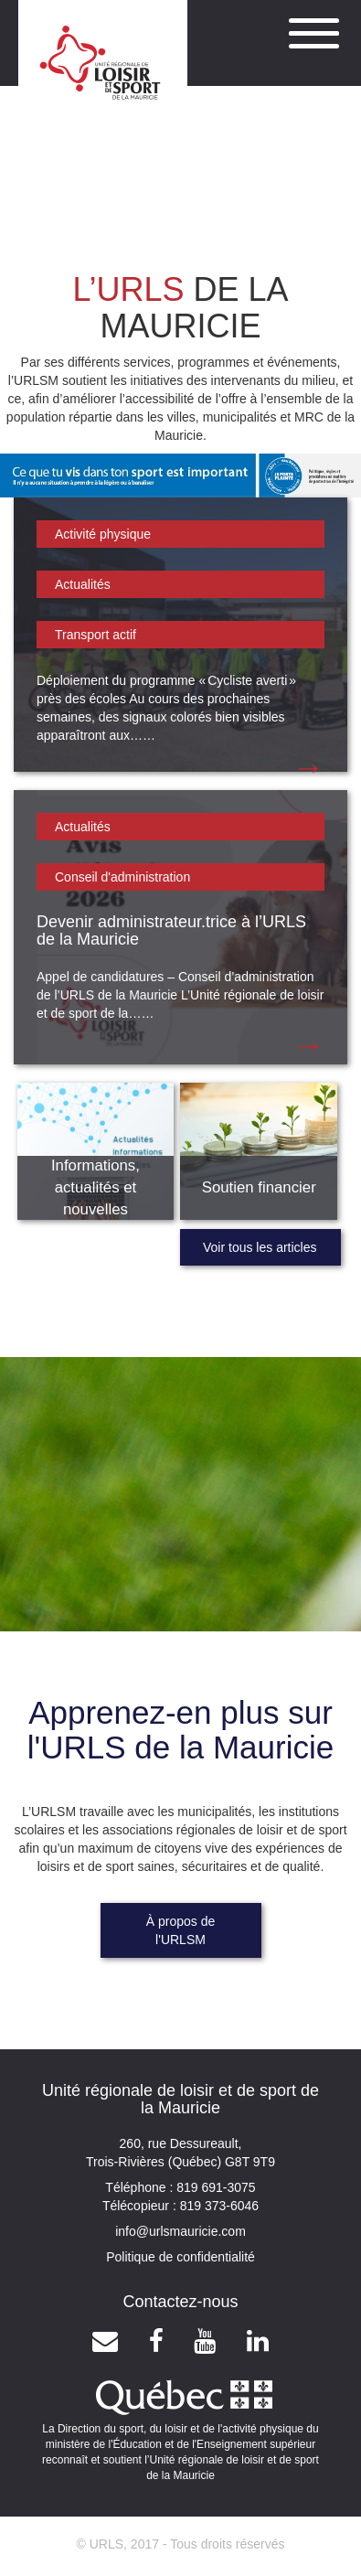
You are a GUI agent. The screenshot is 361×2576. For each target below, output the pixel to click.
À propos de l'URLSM (181, 1930)
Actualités (83, 584)
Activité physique (103, 534)
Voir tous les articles (260, 1247)
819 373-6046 (217, 2205)
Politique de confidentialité (180, 2257)
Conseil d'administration (122, 877)
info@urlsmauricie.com (180, 2231)
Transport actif (95, 634)
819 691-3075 (214, 2187)
